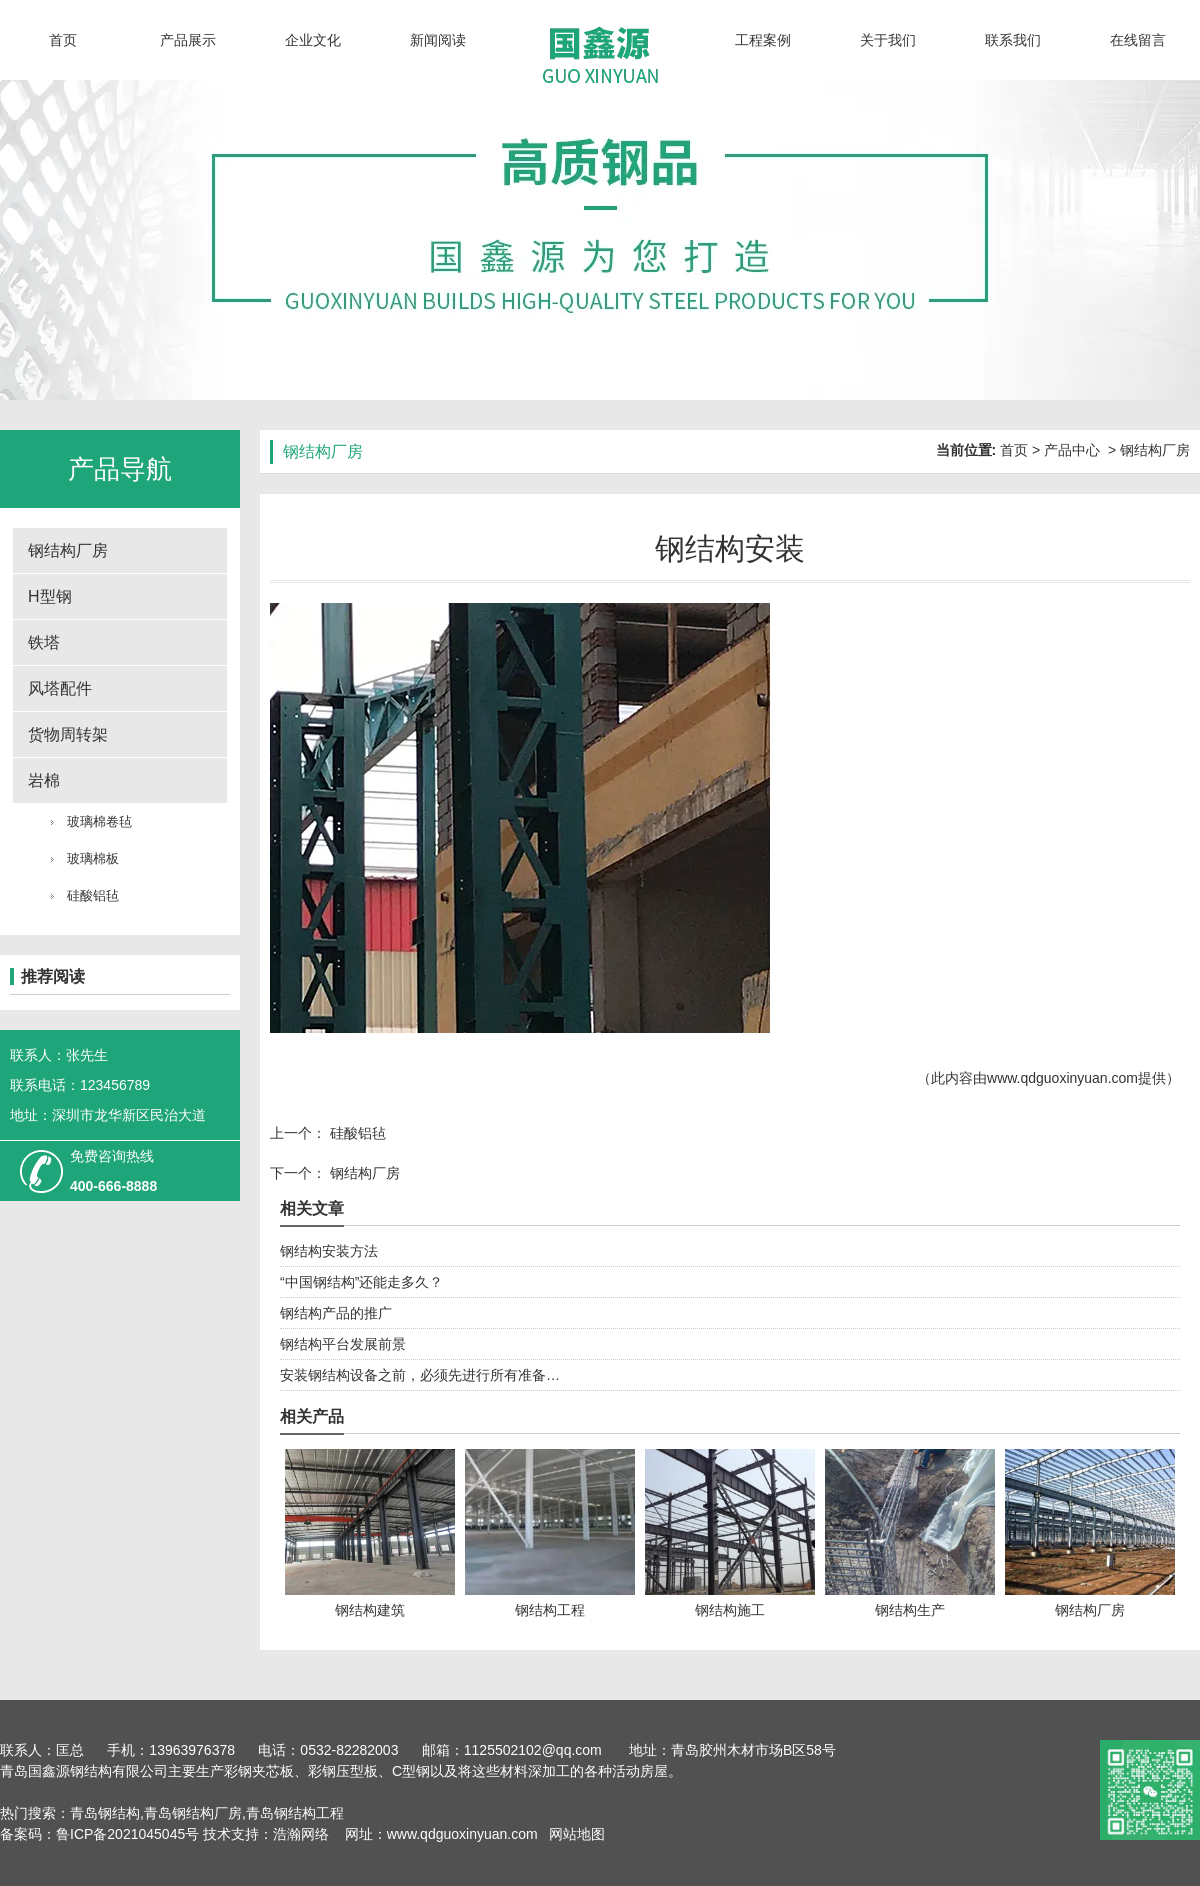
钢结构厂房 (68, 550)
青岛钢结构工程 (295, 1813)
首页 (63, 40)
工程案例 (763, 40)
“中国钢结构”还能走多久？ (361, 1282)
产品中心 (1072, 450)
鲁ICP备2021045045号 (129, 1834)
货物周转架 (68, 734)
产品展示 (188, 40)
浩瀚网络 (301, 1834)
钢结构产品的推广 (336, 1313)
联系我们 (1013, 40)
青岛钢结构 (105, 1813)
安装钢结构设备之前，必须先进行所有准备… (420, 1375)
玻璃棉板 (93, 858)
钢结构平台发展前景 (343, 1344)
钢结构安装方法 (329, 1251)
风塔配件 (60, 688)
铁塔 (44, 642)
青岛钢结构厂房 (193, 1813)
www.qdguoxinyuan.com (1062, 1078)
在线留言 (1138, 40)
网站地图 (575, 1834)
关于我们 (888, 40)
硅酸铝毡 (93, 895)
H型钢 (50, 596)
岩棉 (44, 780)
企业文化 (313, 40)
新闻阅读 (438, 40)
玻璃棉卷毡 (99, 821)
